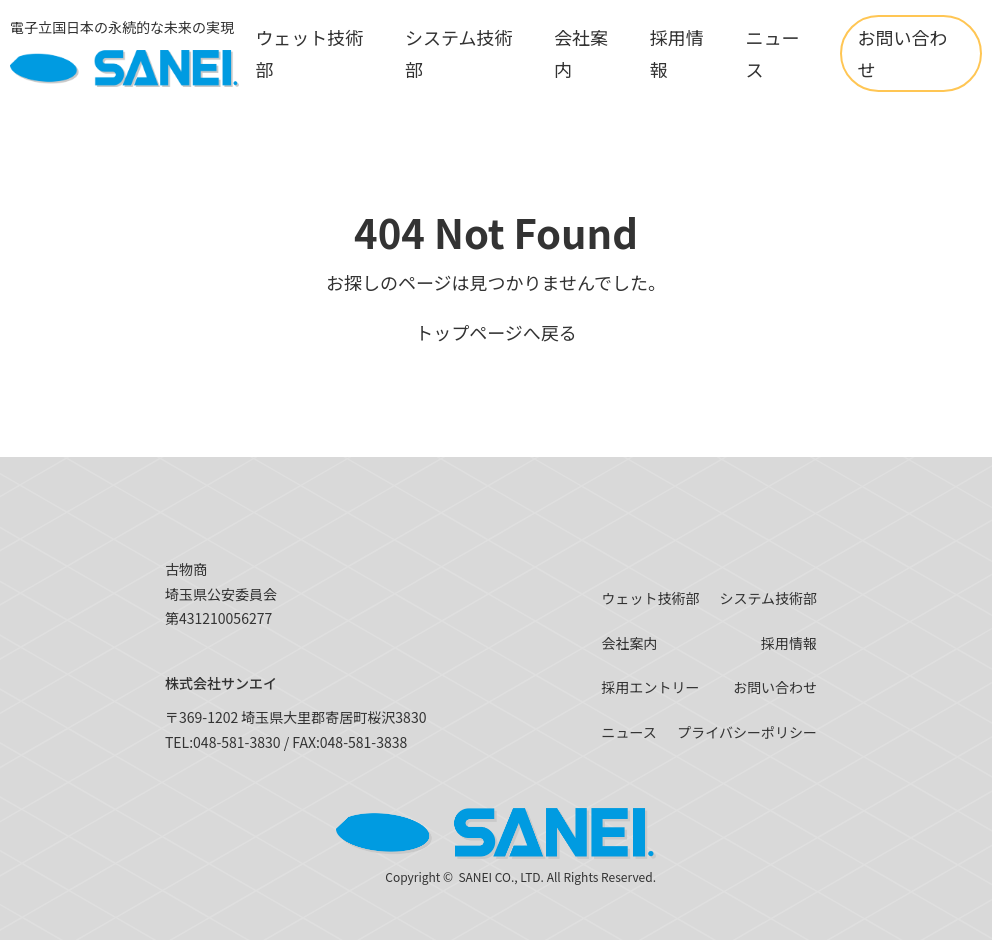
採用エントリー (650, 687)
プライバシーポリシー (747, 732)
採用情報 (789, 643)
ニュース (628, 732)
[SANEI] (124, 53)
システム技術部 (768, 598)
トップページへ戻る (496, 332)
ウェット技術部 (650, 598)
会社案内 (629, 643)
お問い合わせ (902, 53)
